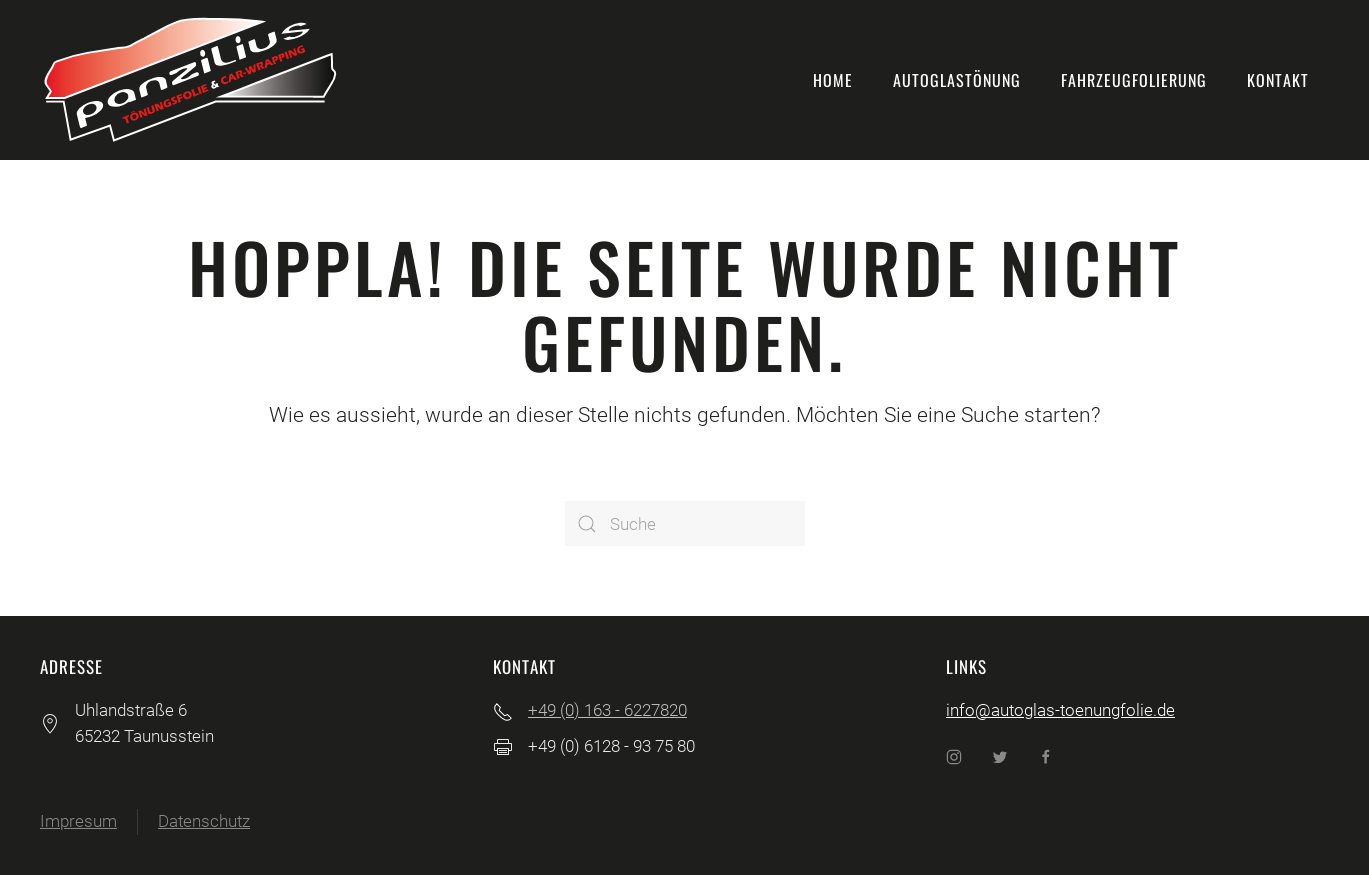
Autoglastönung (957, 80)
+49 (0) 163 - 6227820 (607, 710)
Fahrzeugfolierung (1134, 80)
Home (833, 80)
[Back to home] (190, 80)
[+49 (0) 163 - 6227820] (503, 710)
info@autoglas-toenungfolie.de (1060, 710)
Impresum (78, 821)
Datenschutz (204, 821)
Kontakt (1278, 80)
